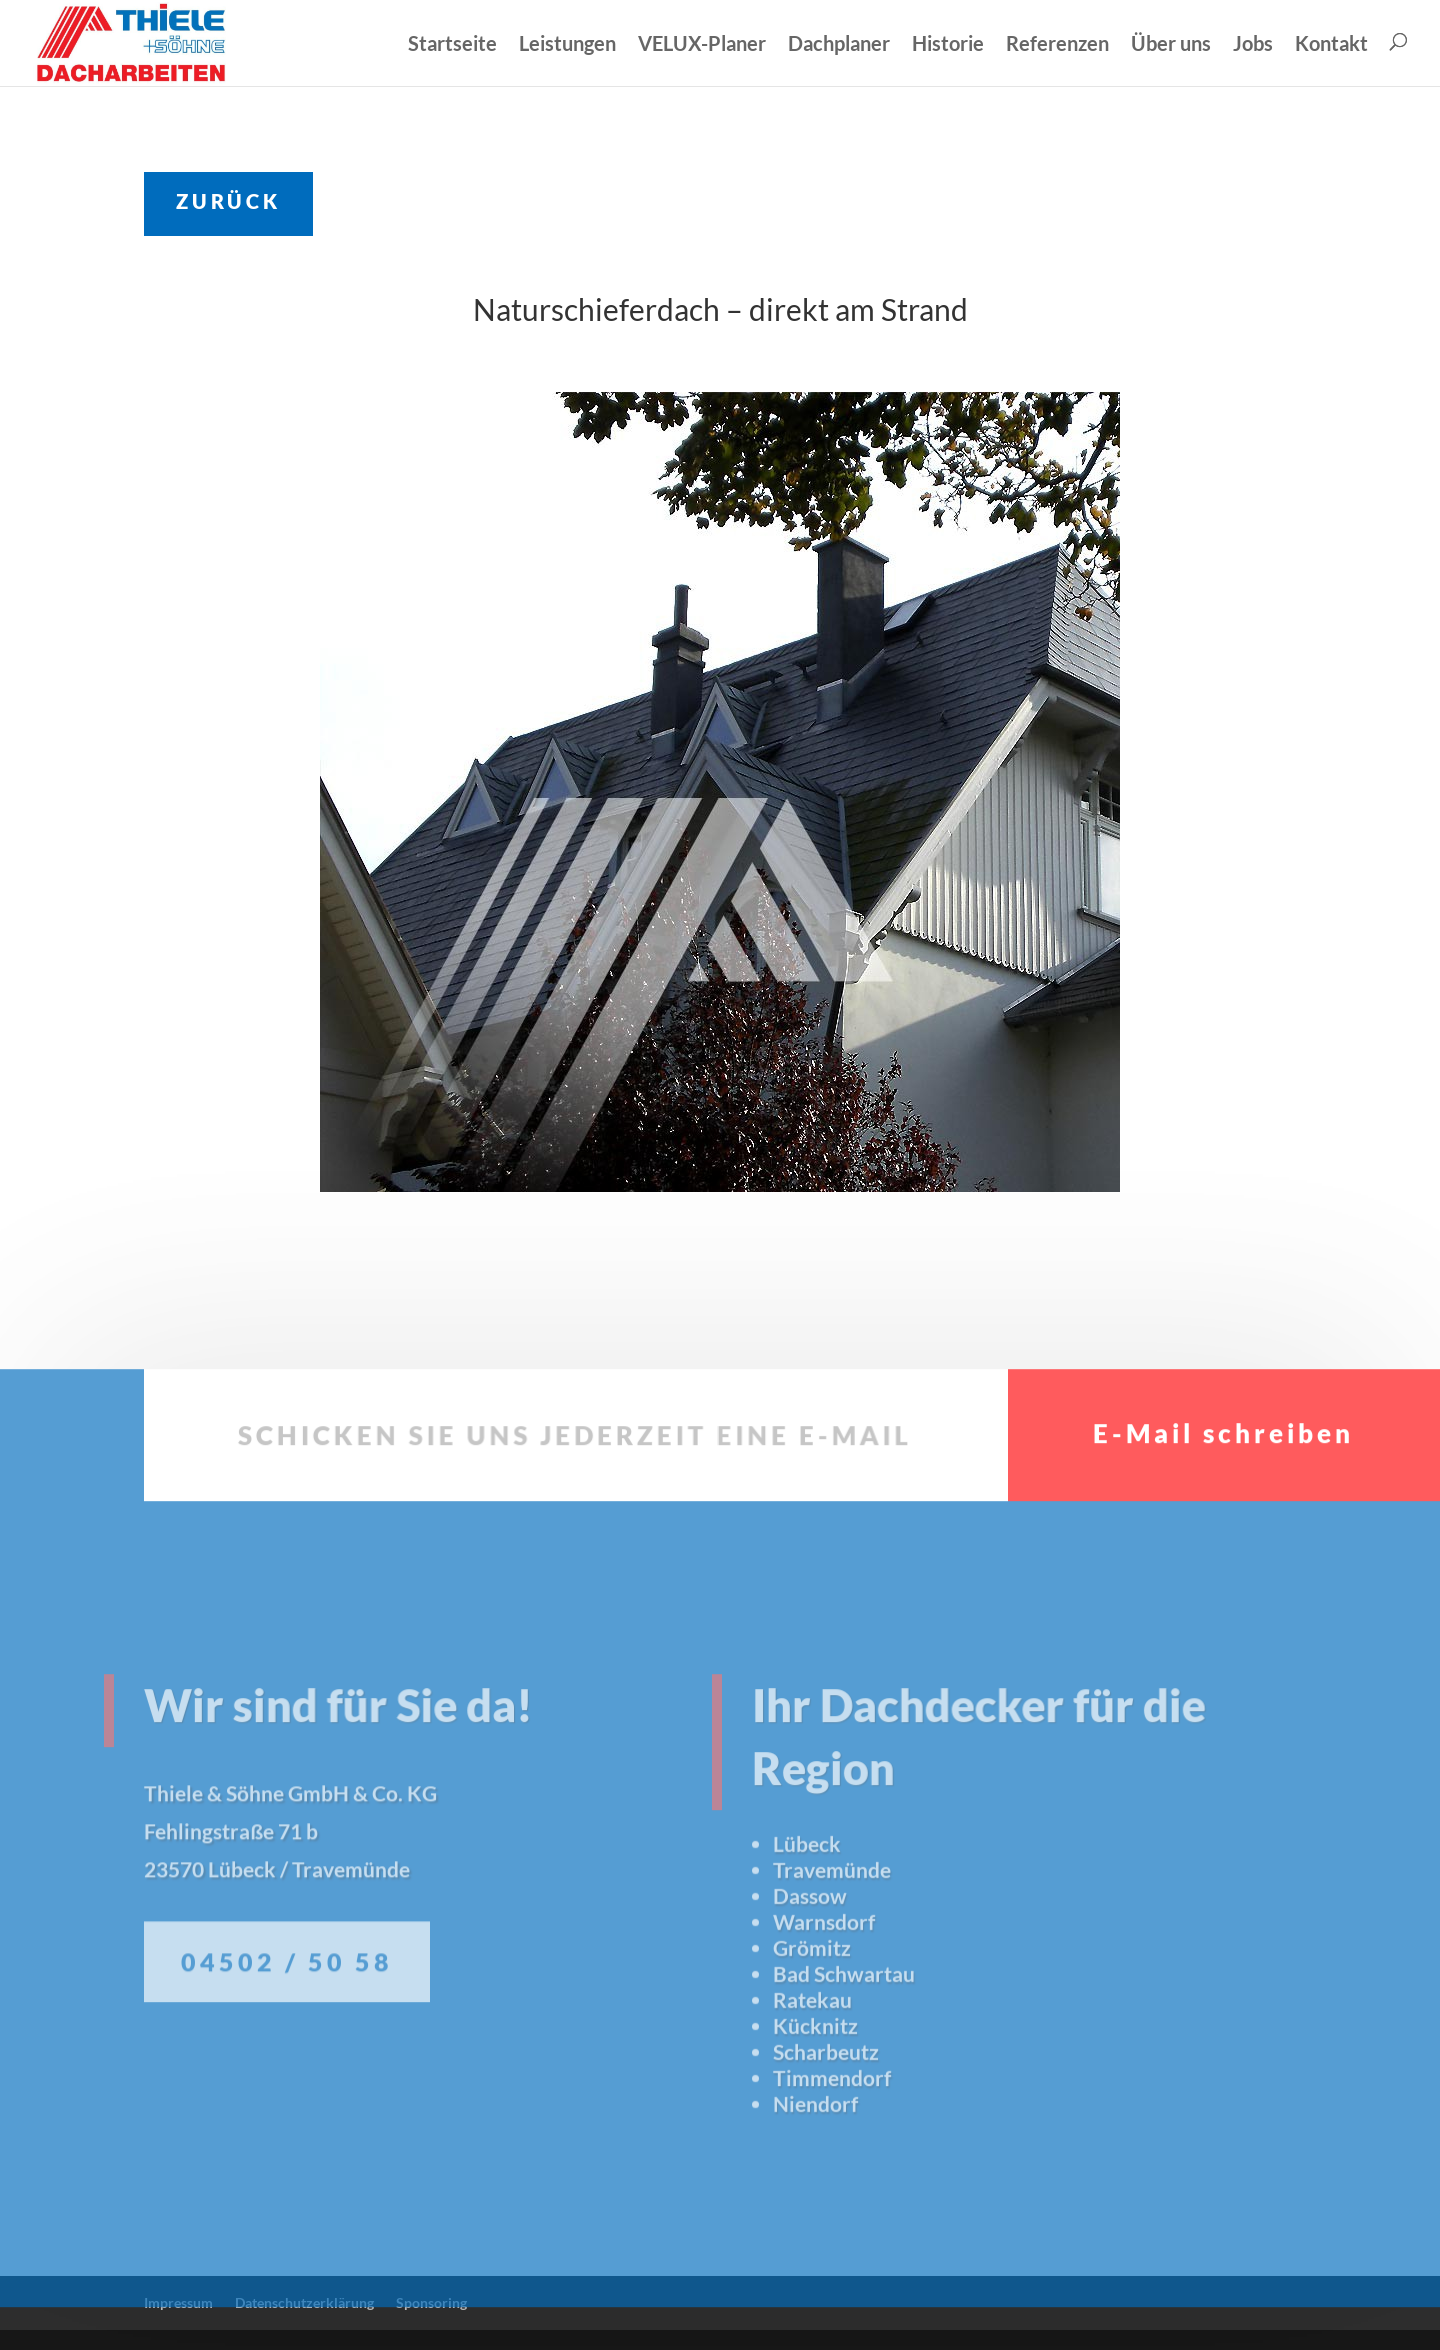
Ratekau (812, 2037)
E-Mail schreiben (1223, 1489)
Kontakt (1331, 44)
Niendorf (815, 2141)
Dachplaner (839, 44)
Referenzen (1057, 44)
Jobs (1253, 44)
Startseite (452, 44)
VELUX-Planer (702, 44)
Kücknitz (815, 2063)
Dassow (810, 1933)
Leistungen (567, 44)
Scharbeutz (826, 2089)
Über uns (1171, 44)
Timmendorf (832, 2115)
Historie (948, 44)
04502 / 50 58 (287, 2013)
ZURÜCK (228, 201)
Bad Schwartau (844, 2011)
